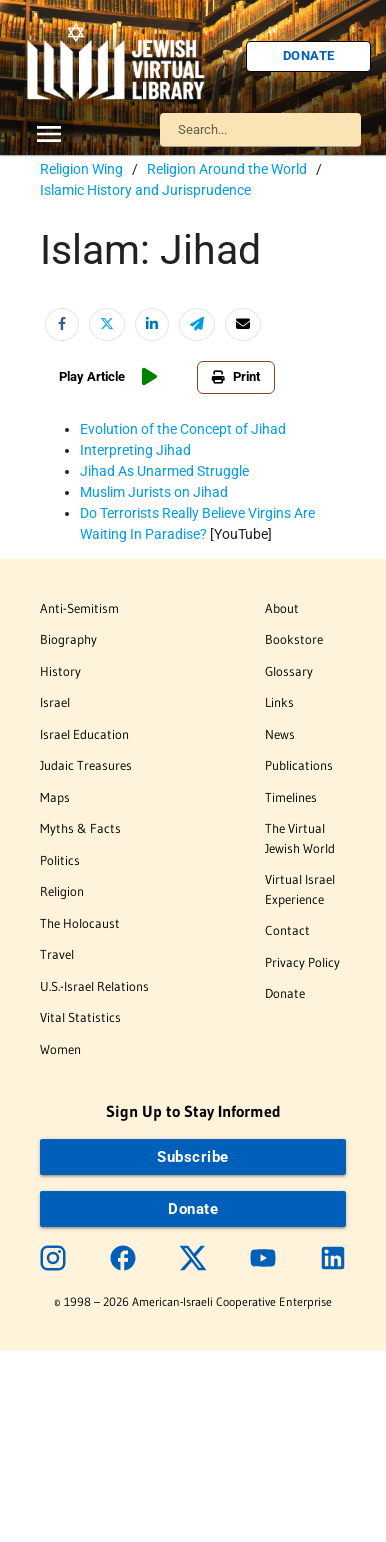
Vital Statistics (80, 1017)
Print (236, 376)
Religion (62, 891)
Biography (68, 639)
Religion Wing (81, 169)
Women (60, 1049)
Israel (55, 702)
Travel (57, 954)
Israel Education (84, 734)
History (60, 671)
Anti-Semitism (79, 608)
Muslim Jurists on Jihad (154, 492)
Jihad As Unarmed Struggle (164, 471)
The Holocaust (80, 923)
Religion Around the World (227, 169)
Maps (55, 797)
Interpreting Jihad (135, 450)
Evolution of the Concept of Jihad (183, 429)
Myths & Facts (80, 828)
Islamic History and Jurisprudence (145, 190)
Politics (60, 860)
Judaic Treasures (86, 765)
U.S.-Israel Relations (94, 986)
